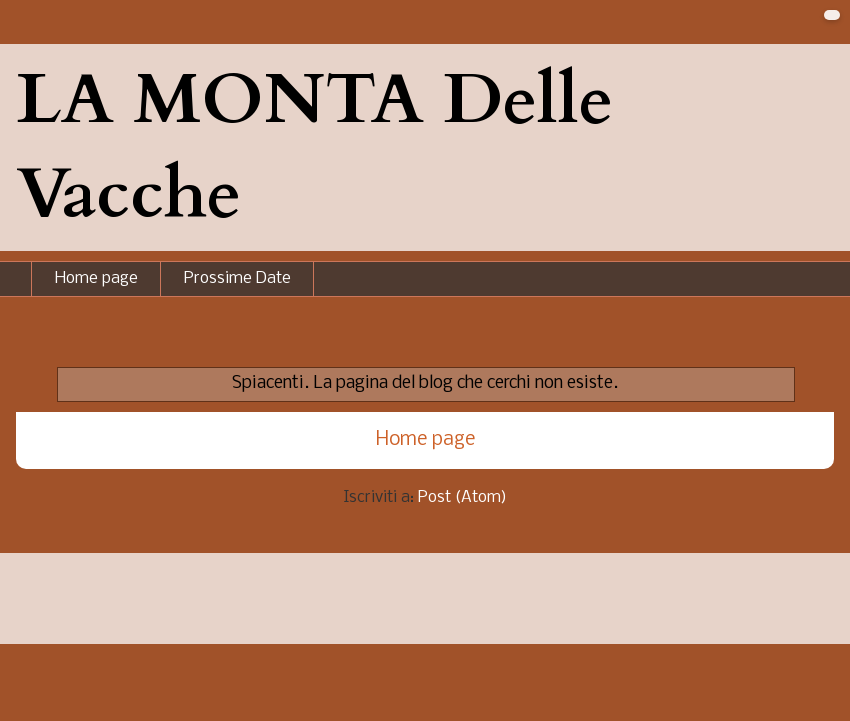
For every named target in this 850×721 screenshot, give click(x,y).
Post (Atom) (462, 497)
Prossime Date (237, 278)
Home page (96, 278)
